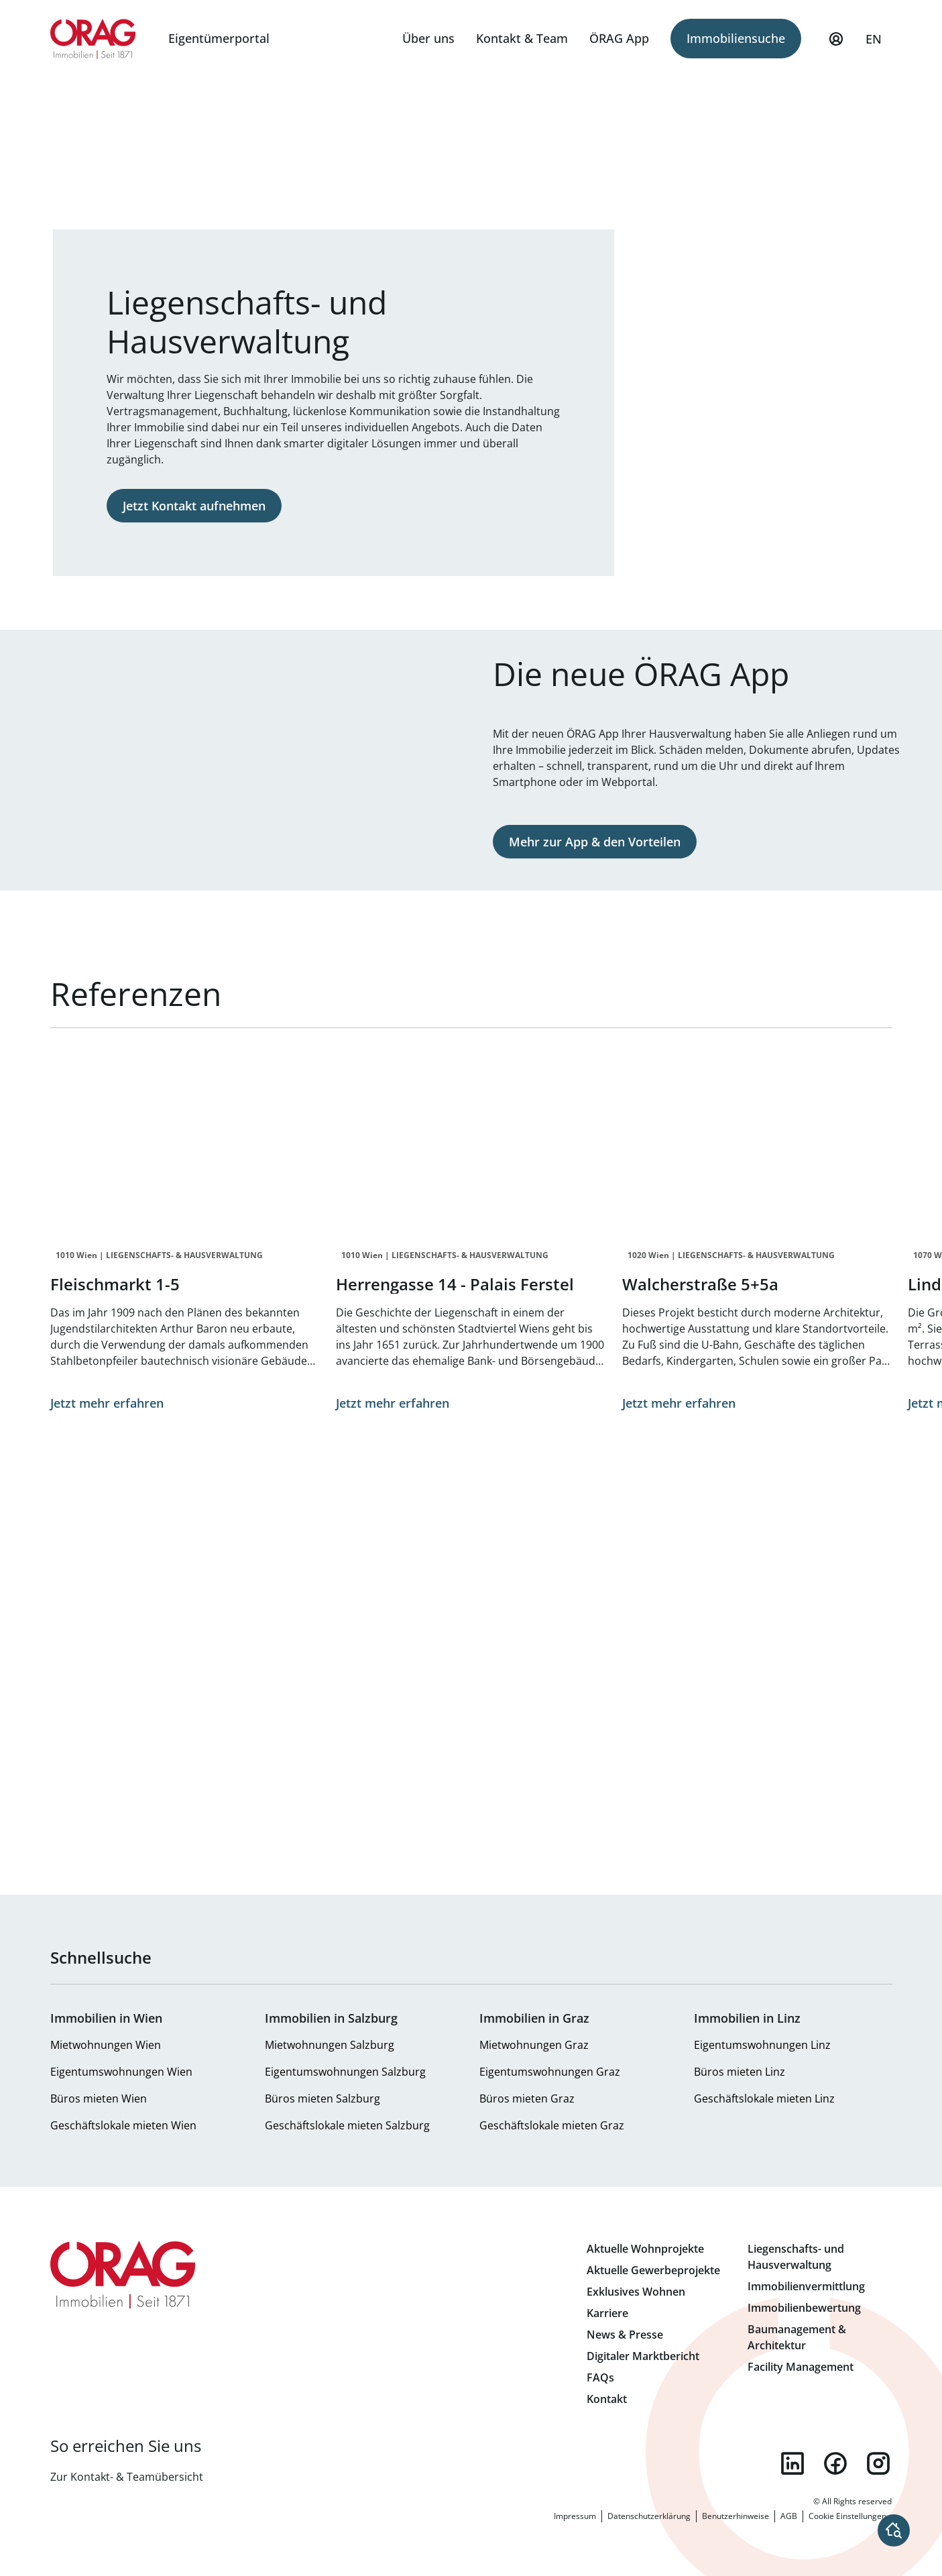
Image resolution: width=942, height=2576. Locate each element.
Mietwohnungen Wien (105, 2044)
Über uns (428, 38)
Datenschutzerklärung (649, 2516)
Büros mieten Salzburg (322, 2098)
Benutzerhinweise (735, 2516)
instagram (878, 2463)
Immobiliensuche (736, 38)
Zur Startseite (93, 39)
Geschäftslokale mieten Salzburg (347, 2125)
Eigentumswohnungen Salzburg (345, 2071)
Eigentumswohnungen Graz (549, 2071)
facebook (835, 2463)
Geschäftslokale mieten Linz (764, 2098)
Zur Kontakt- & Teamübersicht (126, 2476)
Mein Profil (836, 45)
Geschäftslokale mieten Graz (551, 2125)
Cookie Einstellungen (847, 2516)
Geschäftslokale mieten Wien (123, 2125)
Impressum (575, 2516)
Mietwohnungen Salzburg (329, 2044)
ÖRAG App (619, 38)
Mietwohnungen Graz (534, 2044)
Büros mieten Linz (739, 2071)
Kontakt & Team (522, 38)
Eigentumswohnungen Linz (762, 2044)
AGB (788, 2516)
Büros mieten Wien (98, 2098)
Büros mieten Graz (527, 2098)
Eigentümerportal (219, 38)
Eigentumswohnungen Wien (121, 2071)
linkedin (792, 2463)
